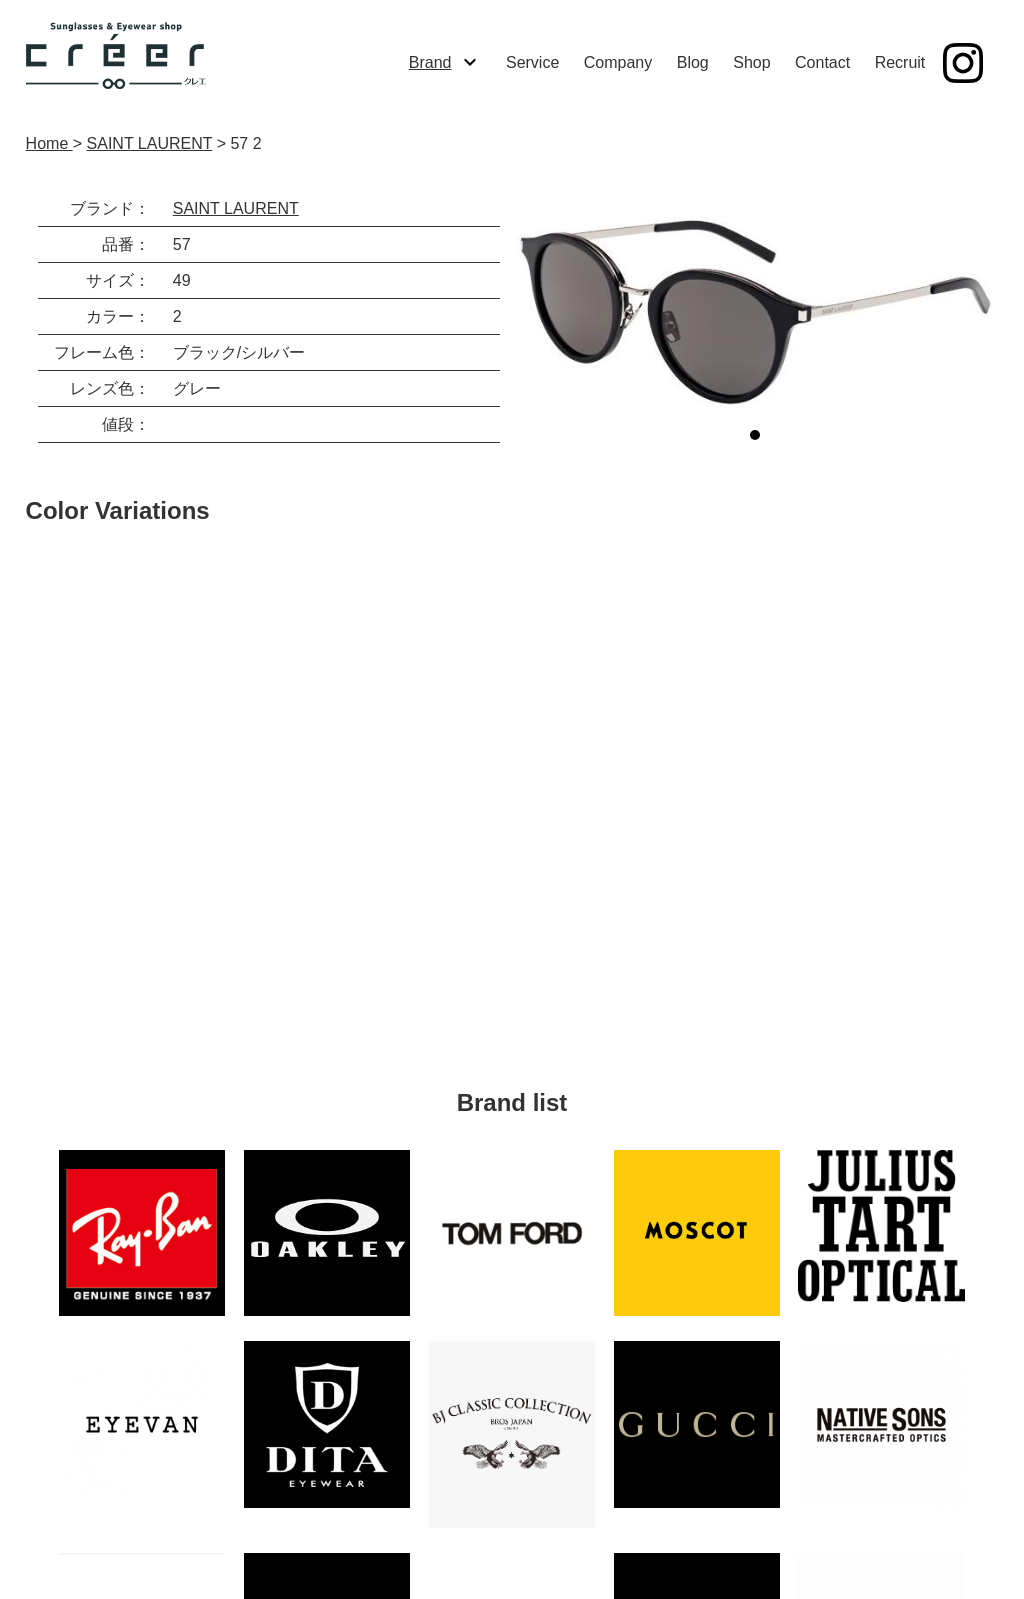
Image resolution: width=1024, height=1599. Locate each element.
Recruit (900, 62)
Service (532, 62)
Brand (430, 62)
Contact (822, 62)
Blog (693, 62)
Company (618, 62)
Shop (751, 62)
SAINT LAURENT (236, 208)
